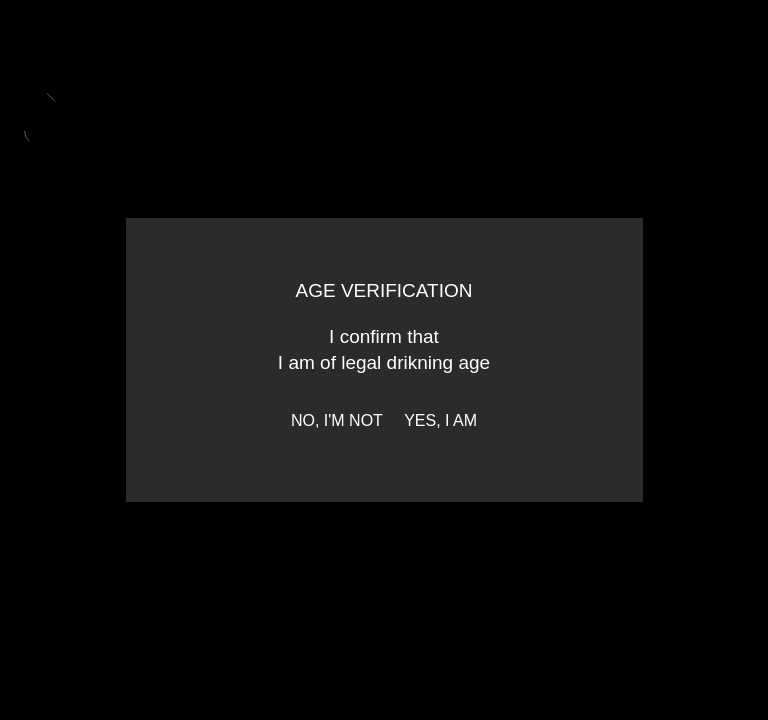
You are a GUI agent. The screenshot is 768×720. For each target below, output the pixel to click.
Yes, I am (440, 421)
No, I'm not (337, 420)
